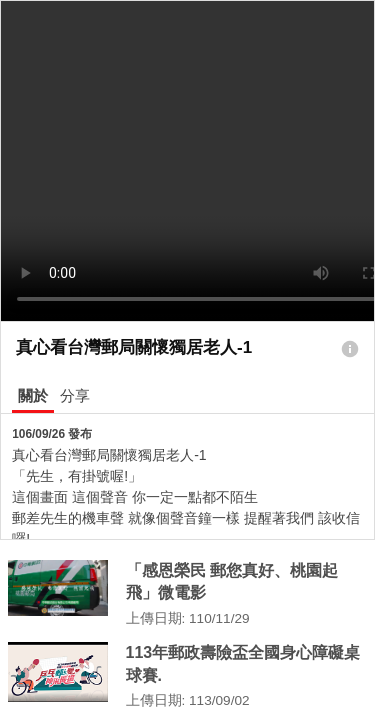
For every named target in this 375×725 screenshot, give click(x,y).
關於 (33, 395)
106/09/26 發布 (52, 434)
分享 (75, 395)
